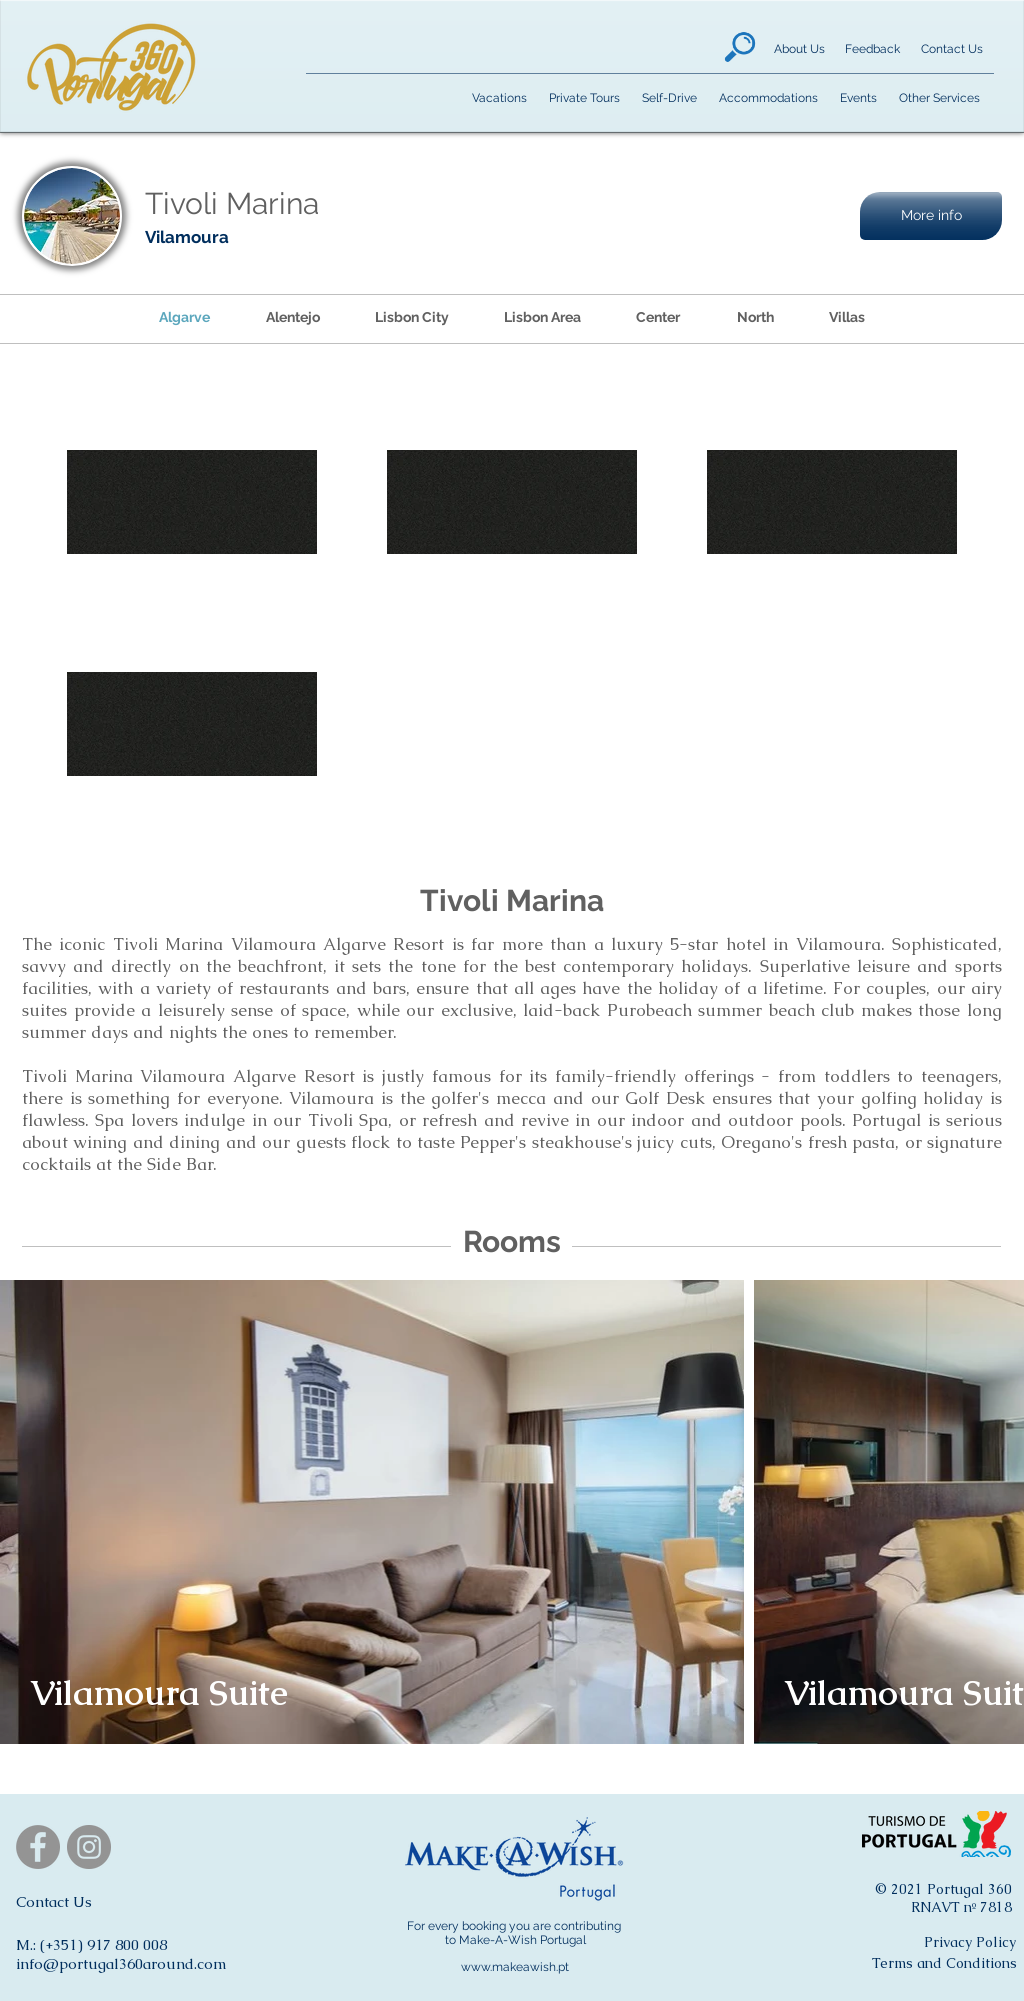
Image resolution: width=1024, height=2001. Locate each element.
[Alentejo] (292, 318)
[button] (931, 216)
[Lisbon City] (412, 318)
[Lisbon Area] (542, 318)
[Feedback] (872, 49)
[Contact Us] (951, 49)
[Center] (658, 318)
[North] (755, 318)
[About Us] (799, 49)
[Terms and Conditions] (944, 1963)
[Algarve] (184, 318)
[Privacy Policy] (970, 1943)
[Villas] (847, 318)
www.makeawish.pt (515, 1967)
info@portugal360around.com (121, 1963)
